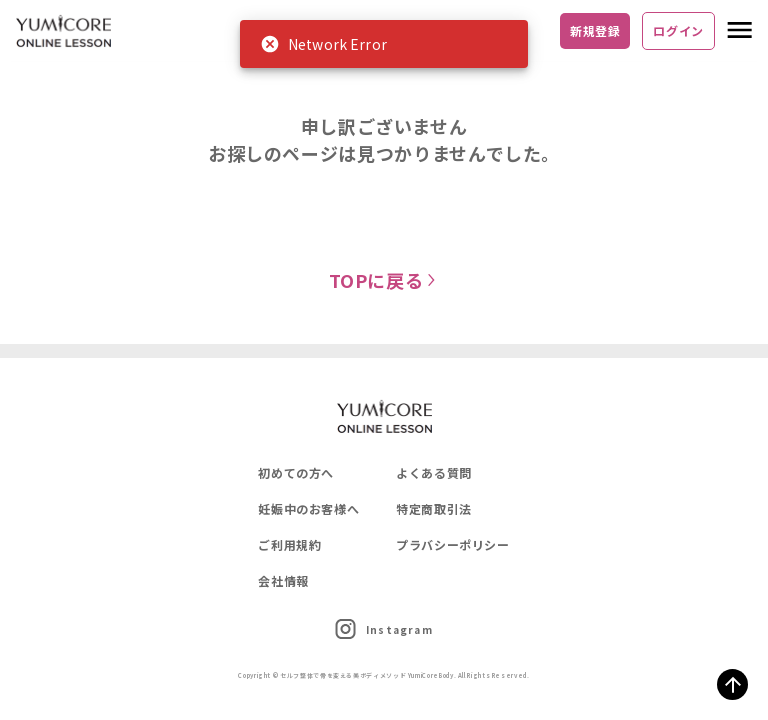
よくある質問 (434, 473)
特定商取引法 (434, 509)
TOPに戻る (384, 280)
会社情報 (283, 581)
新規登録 (595, 30)
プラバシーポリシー (453, 545)
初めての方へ (296, 473)
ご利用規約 (289, 545)
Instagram (384, 629)
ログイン (678, 30)
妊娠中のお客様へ (308, 509)
